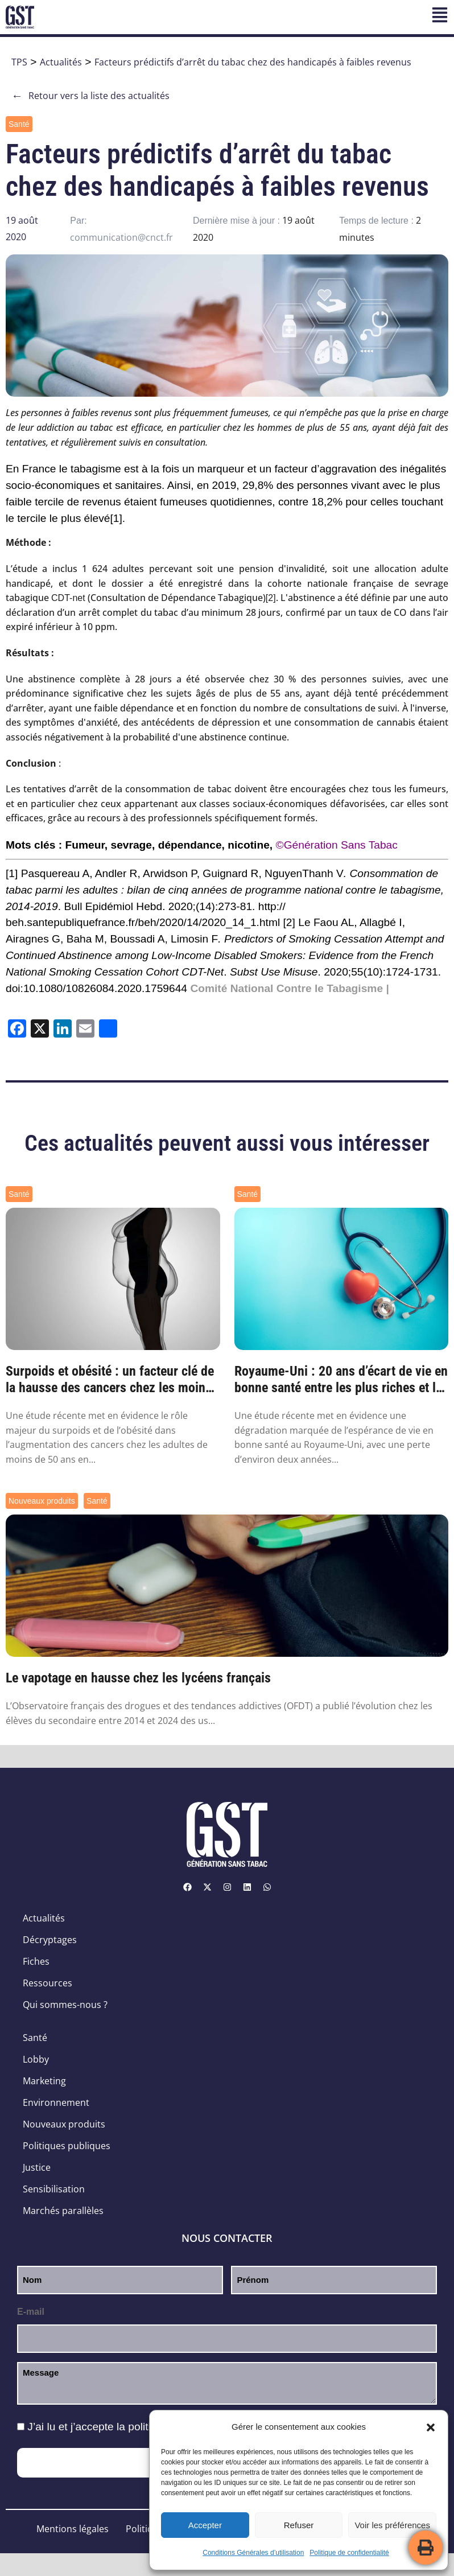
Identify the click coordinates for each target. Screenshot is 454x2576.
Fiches (36, 1961)
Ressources (47, 1983)
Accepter (205, 2525)
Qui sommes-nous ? (65, 2004)
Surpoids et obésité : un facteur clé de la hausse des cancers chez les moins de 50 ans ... (110, 1379)
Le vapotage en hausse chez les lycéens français (138, 1678)
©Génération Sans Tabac (337, 845)
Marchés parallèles (63, 2210)
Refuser (299, 2525)
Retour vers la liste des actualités (90, 96)
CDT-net (68, 598)
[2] (271, 598)
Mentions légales (72, 2528)
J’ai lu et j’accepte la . (142, 2427)
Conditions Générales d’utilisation (253, 2553)
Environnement (56, 2102)
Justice (37, 2167)
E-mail (30, 2311)
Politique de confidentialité (349, 2553)
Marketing (44, 2081)
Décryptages (50, 1939)
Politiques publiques (66, 2145)
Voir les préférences (392, 2525)
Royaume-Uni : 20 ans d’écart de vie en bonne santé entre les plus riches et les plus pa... (341, 1379)
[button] (430, 2427)
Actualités (61, 62)
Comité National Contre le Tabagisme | (289, 988)
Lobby (36, 2059)
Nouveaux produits (42, 1500)
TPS (19, 62)
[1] (116, 518)
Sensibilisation (54, 2189)
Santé (19, 124)
